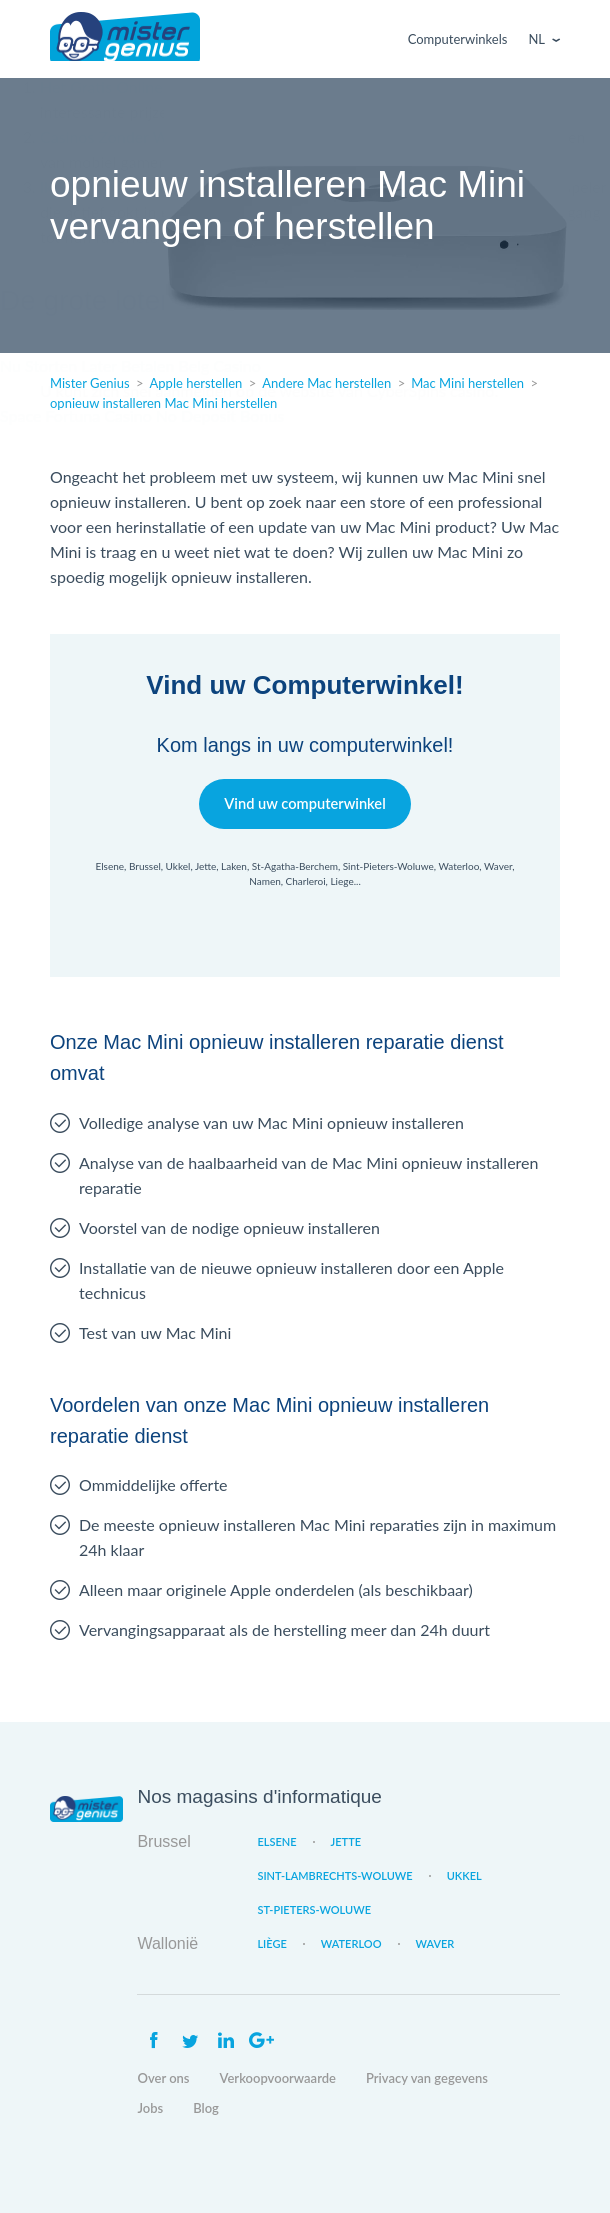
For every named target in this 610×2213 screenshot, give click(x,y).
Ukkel (464, 1875)
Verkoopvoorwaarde (278, 2078)
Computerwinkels (458, 39)
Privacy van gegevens (427, 2078)
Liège (271, 1943)
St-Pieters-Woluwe (314, 1909)
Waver (435, 1943)
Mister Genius (125, 39)
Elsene (276, 1841)
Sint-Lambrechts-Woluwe (334, 1875)
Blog (206, 2108)
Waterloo (351, 1943)
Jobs (150, 2108)
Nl (536, 39)
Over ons (163, 2078)
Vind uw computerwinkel (304, 803)
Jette (346, 1841)
